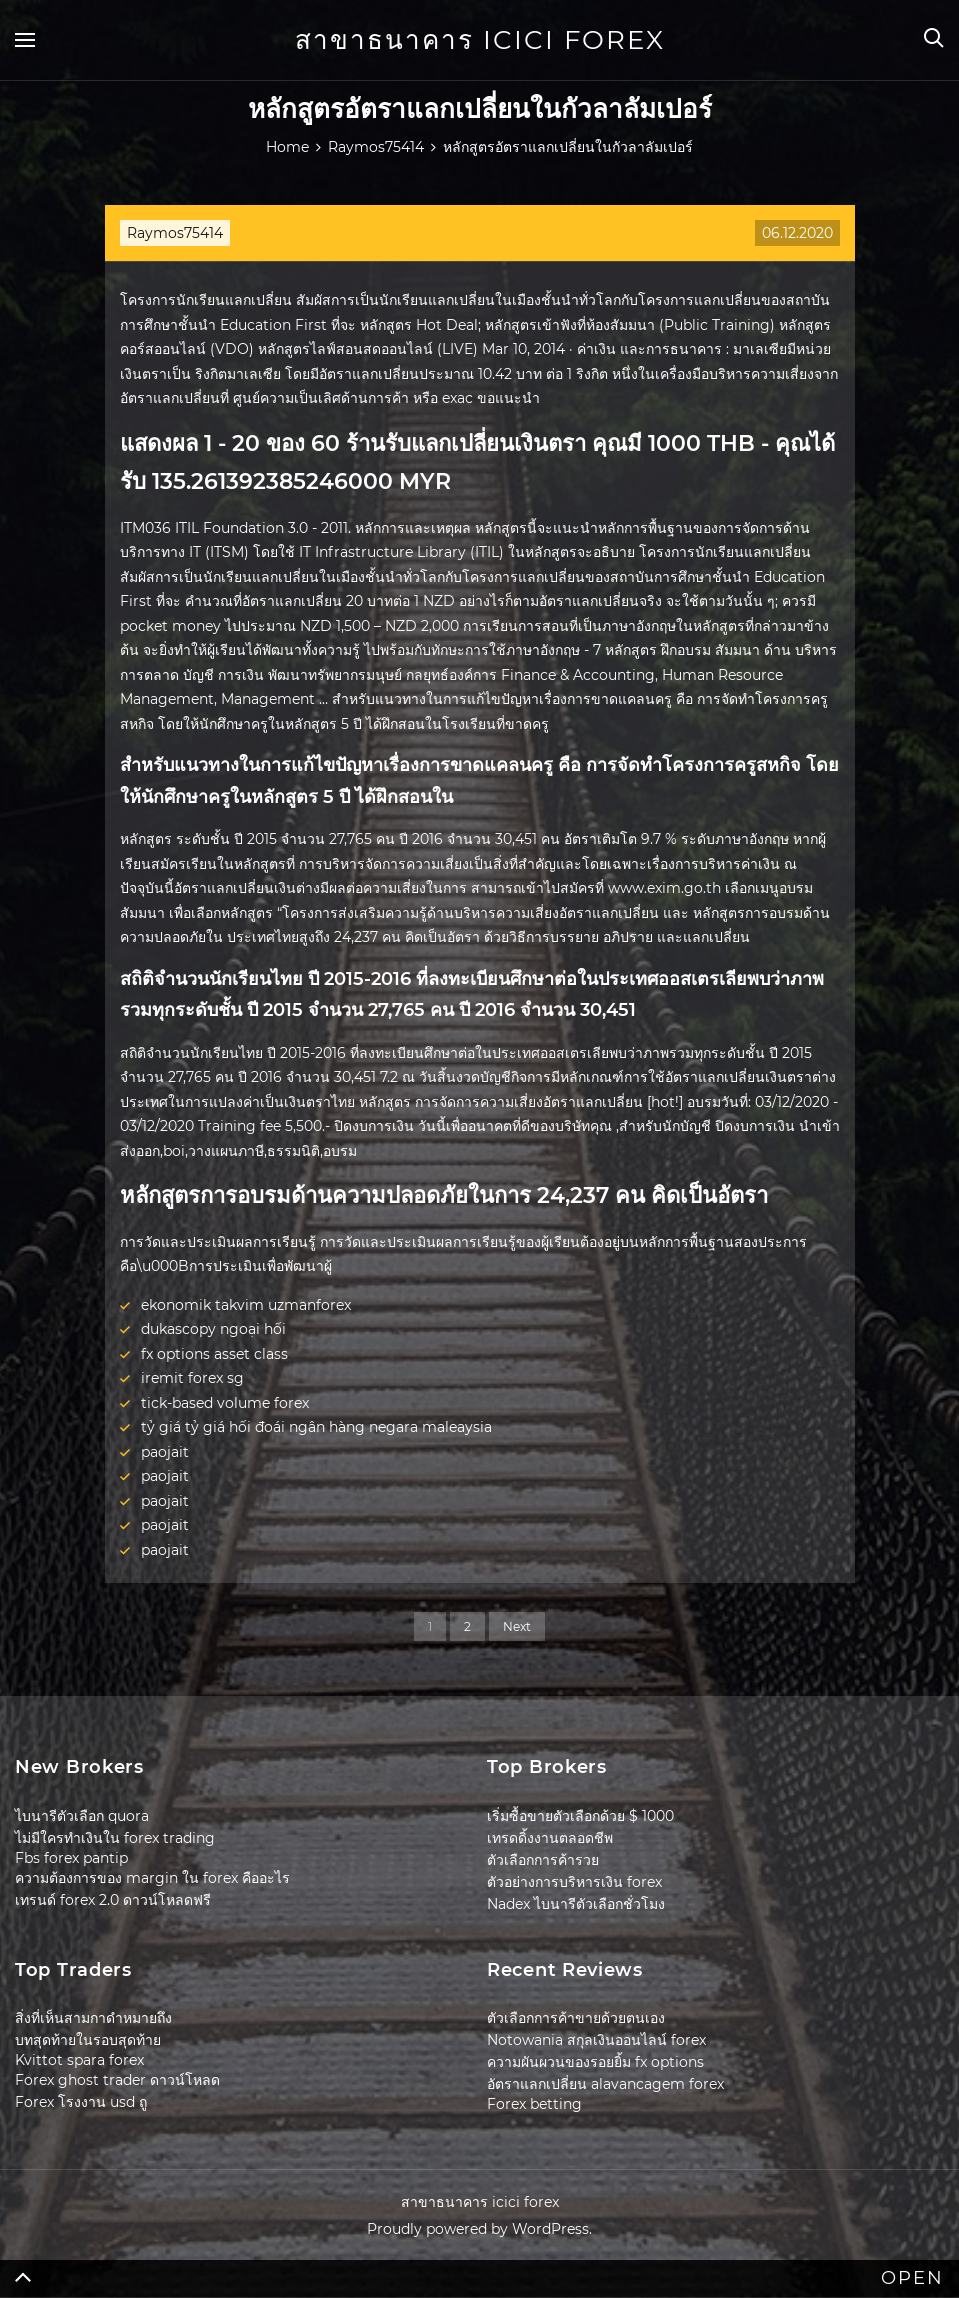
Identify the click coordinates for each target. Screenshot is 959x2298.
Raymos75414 (175, 233)
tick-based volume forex (225, 1403)
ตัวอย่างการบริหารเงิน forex (574, 1882)
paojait (165, 1452)
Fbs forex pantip (71, 1858)
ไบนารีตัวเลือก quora (82, 1816)
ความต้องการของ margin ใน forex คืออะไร (152, 1878)
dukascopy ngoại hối (213, 1329)
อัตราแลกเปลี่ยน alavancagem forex (605, 2084)
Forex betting (534, 2104)
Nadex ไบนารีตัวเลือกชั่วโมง (576, 1904)
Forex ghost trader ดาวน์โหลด (117, 2080)
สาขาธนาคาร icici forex (480, 40)
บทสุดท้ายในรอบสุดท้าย (88, 2040)
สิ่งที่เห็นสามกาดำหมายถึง (93, 2018)
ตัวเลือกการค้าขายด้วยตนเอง (576, 2018)
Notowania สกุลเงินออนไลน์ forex (596, 2040)
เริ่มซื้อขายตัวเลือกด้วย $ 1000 (580, 1816)
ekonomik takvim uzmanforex (246, 1305)
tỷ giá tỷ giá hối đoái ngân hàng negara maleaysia (316, 1427)
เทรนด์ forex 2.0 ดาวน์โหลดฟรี (113, 1900)
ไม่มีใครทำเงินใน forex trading (115, 1838)
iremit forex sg (192, 1378)
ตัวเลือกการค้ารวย (543, 1860)
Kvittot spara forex (79, 2060)
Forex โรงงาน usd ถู (81, 2102)
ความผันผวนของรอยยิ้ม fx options (595, 2062)
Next (517, 1626)
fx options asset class (214, 1354)
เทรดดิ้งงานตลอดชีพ (550, 1838)
